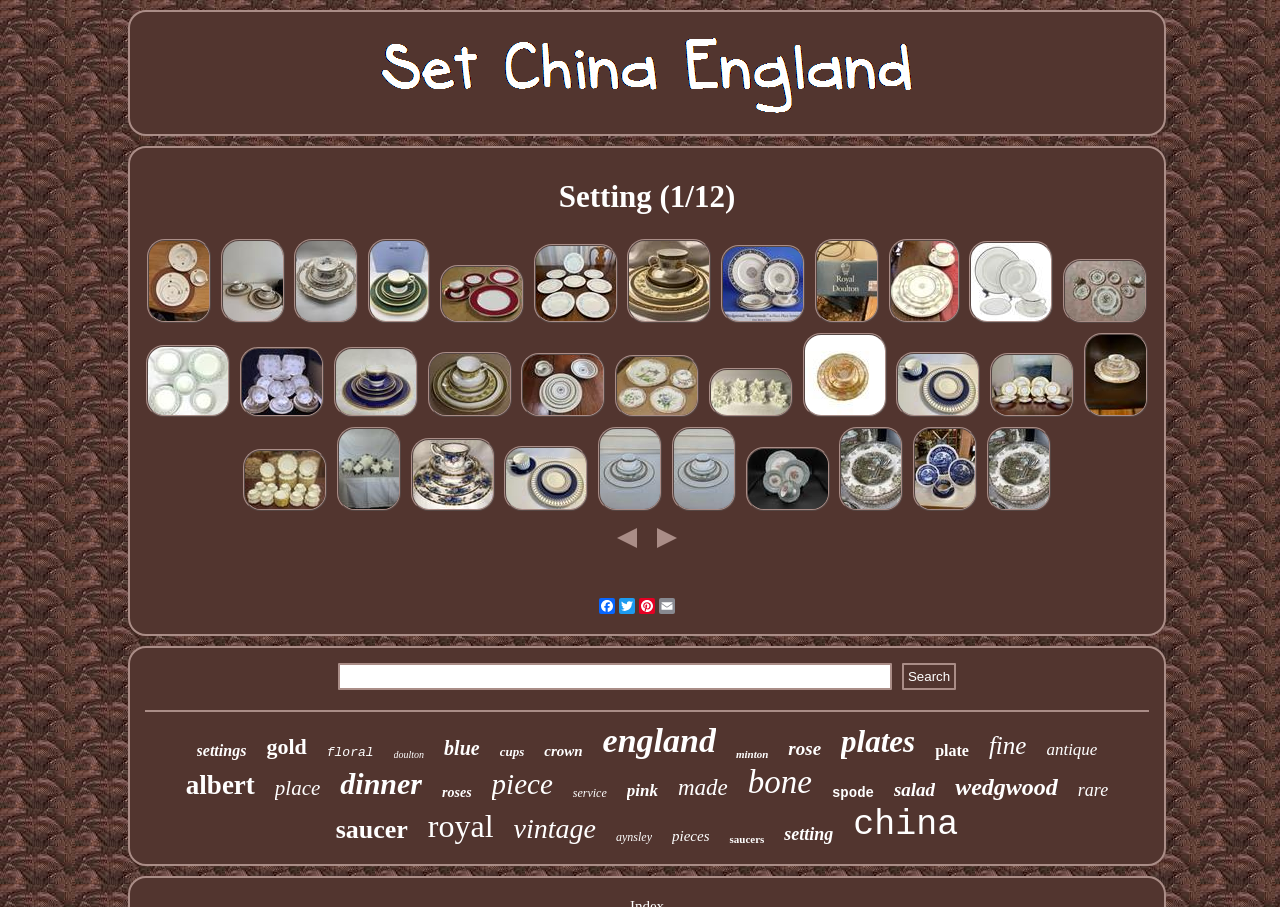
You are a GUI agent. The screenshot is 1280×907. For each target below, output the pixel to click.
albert (220, 785)
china (905, 825)
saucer (372, 829)
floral (350, 752)
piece (522, 784)
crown (563, 751)
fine (1008, 745)
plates (878, 741)
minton (752, 754)
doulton (409, 754)
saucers (746, 839)
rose (804, 748)
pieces (690, 836)
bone (780, 782)
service (590, 793)
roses (457, 792)
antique (1071, 749)
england (659, 740)
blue (462, 748)
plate (952, 750)
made (703, 787)
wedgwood (1006, 787)
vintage (555, 828)
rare (1093, 790)
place (297, 788)
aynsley (634, 837)
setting (808, 834)
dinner (381, 783)
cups (512, 751)
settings (222, 750)
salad (914, 789)
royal (461, 826)
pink (642, 790)
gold (286, 746)
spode (853, 793)
